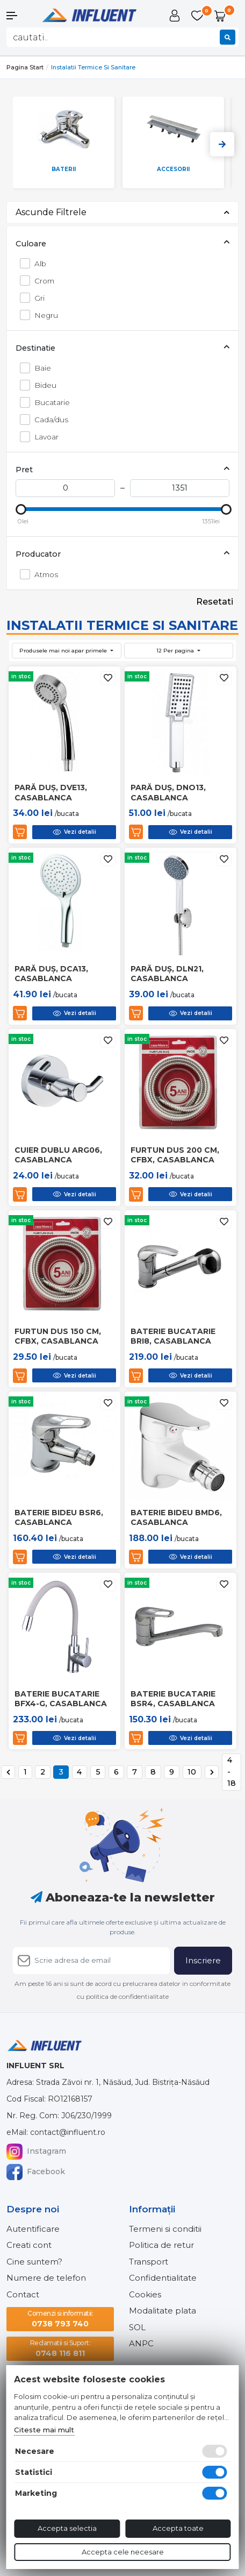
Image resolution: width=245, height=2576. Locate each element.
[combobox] (122, 37)
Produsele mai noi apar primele (64, 650)
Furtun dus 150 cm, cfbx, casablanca (58, 1336)
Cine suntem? (34, 2261)
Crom (41, 280)
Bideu (42, 385)
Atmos (43, 574)
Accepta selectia (67, 2528)
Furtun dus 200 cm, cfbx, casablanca (175, 1155)
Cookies (145, 2294)
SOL (137, 2327)
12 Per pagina (176, 650)
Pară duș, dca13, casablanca (51, 973)
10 (192, 1772)
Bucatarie (49, 402)
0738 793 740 (60, 2319)
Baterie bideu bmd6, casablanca (176, 1517)
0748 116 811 (60, 2348)
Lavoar (43, 436)
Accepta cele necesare (123, 2551)
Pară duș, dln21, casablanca (167, 973)
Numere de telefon (46, 2278)
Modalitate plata (162, 2310)
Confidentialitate (163, 2278)
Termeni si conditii (165, 2229)
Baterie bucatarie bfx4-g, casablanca (61, 1698)
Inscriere (203, 1960)
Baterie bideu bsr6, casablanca (59, 1517)
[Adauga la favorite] (108, 678)
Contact (22, 2294)
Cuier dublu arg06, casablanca (58, 1155)
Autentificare (33, 2229)
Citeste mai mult (44, 2429)
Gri (36, 298)
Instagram (36, 2152)
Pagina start (25, 67)
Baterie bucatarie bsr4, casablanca (173, 1698)
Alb (37, 263)
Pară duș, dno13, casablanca (168, 792)
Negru (43, 315)
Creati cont (29, 2245)
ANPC (141, 2343)
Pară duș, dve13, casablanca (51, 792)
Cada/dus (48, 419)
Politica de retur (161, 2245)
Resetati (214, 602)
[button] (20, 15)
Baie (39, 368)
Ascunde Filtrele (122, 212)
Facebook (35, 2172)
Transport (148, 2261)
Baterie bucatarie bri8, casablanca (173, 1336)
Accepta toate (178, 2528)
